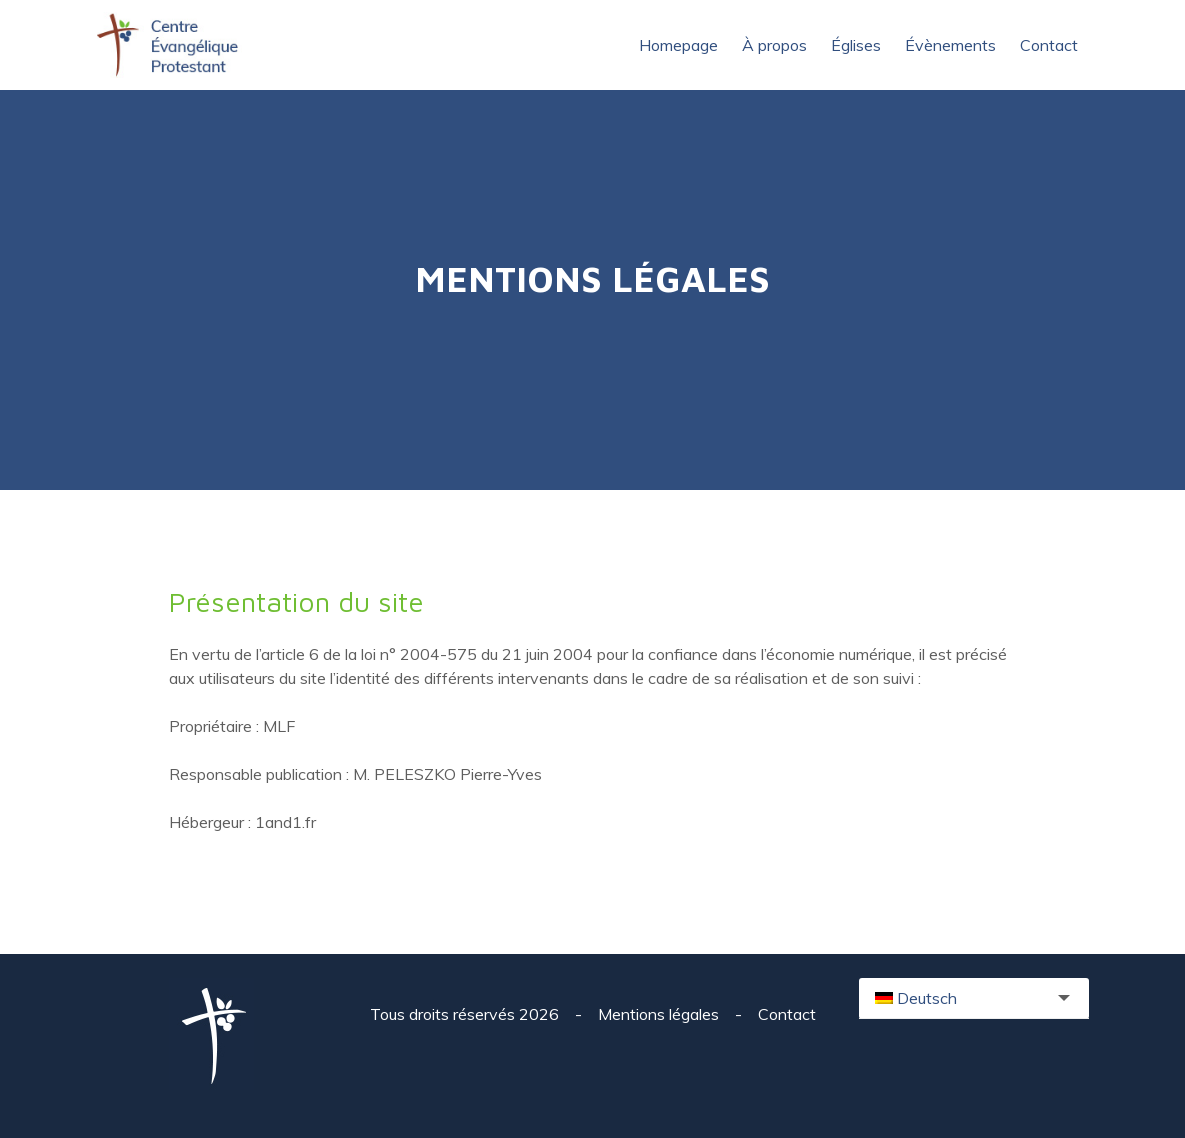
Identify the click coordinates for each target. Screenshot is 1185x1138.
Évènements (950, 45)
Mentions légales (660, 1014)
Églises (856, 45)
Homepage (678, 45)
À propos (774, 45)
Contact (1049, 45)
